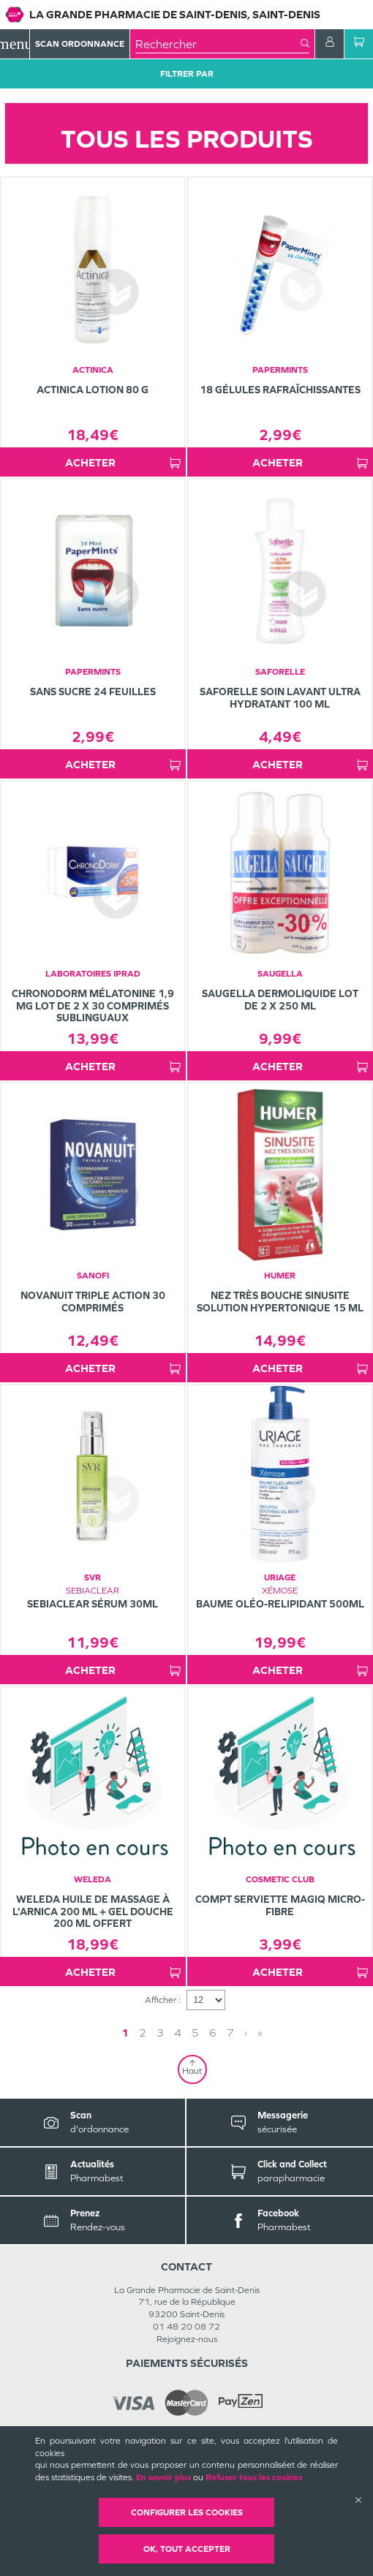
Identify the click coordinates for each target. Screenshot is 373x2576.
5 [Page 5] (195, 2032)
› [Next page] (245, 2032)
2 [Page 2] (142, 2032)
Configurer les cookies (187, 2512)
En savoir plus (163, 2477)
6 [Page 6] (212, 2032)
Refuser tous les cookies (254, 2477)
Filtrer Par (187, 74)
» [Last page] (260, 2032)
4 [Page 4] (177, 2032)
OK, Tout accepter (186, 2549)
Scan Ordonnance (79, 44)
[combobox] (218, 43)
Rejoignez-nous (187, 2339)
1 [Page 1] (125, 2032)
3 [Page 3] (160, 2032)
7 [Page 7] (230, 2032)
